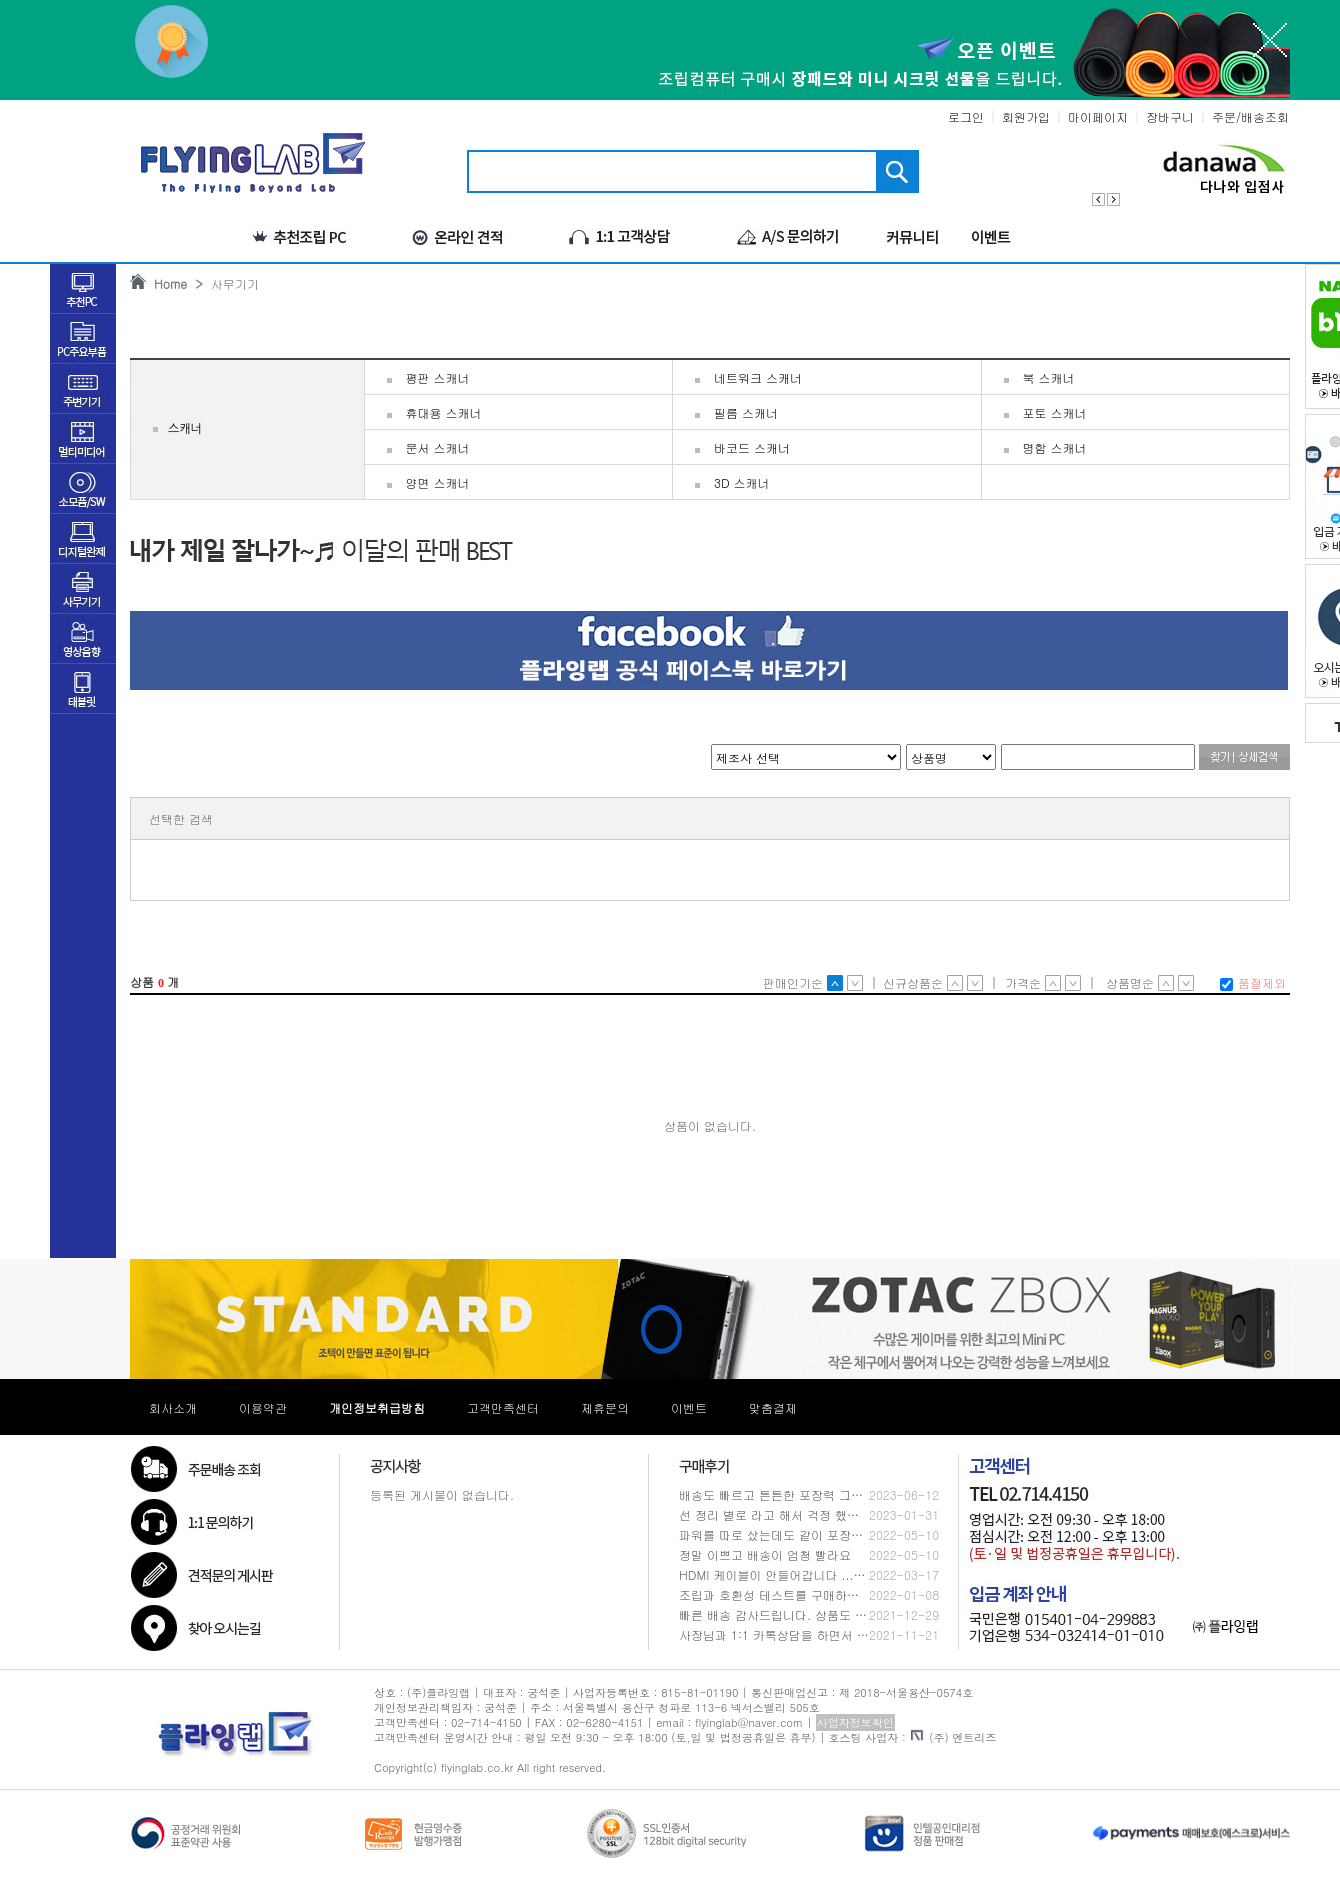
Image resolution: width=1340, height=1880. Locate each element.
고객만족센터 (503, 1407)
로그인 (966, 116)
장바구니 (1170, 116)
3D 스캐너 (742, 482)
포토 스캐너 (1055, 412)
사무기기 (231, 283)
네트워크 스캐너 (758, 377)
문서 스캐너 (438, 447)
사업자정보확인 (855, 1722)
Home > (174, 283)
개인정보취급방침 (377, 1407)
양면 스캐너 (438, 482)
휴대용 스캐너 (444, 412)
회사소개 (173, 1407)
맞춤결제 (773, 1407)
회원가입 (1026, 116)
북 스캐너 (1049, 377)
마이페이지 (1098, 116)
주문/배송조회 (1250, 116)
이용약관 (263, 1407)
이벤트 (689, 1407)
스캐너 (185, 429)
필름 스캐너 (746, 412)
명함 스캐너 (1055, 447)
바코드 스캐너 (752, 447)
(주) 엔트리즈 (953, 1737)
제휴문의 (605, 1407)
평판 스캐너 (438, 377)
